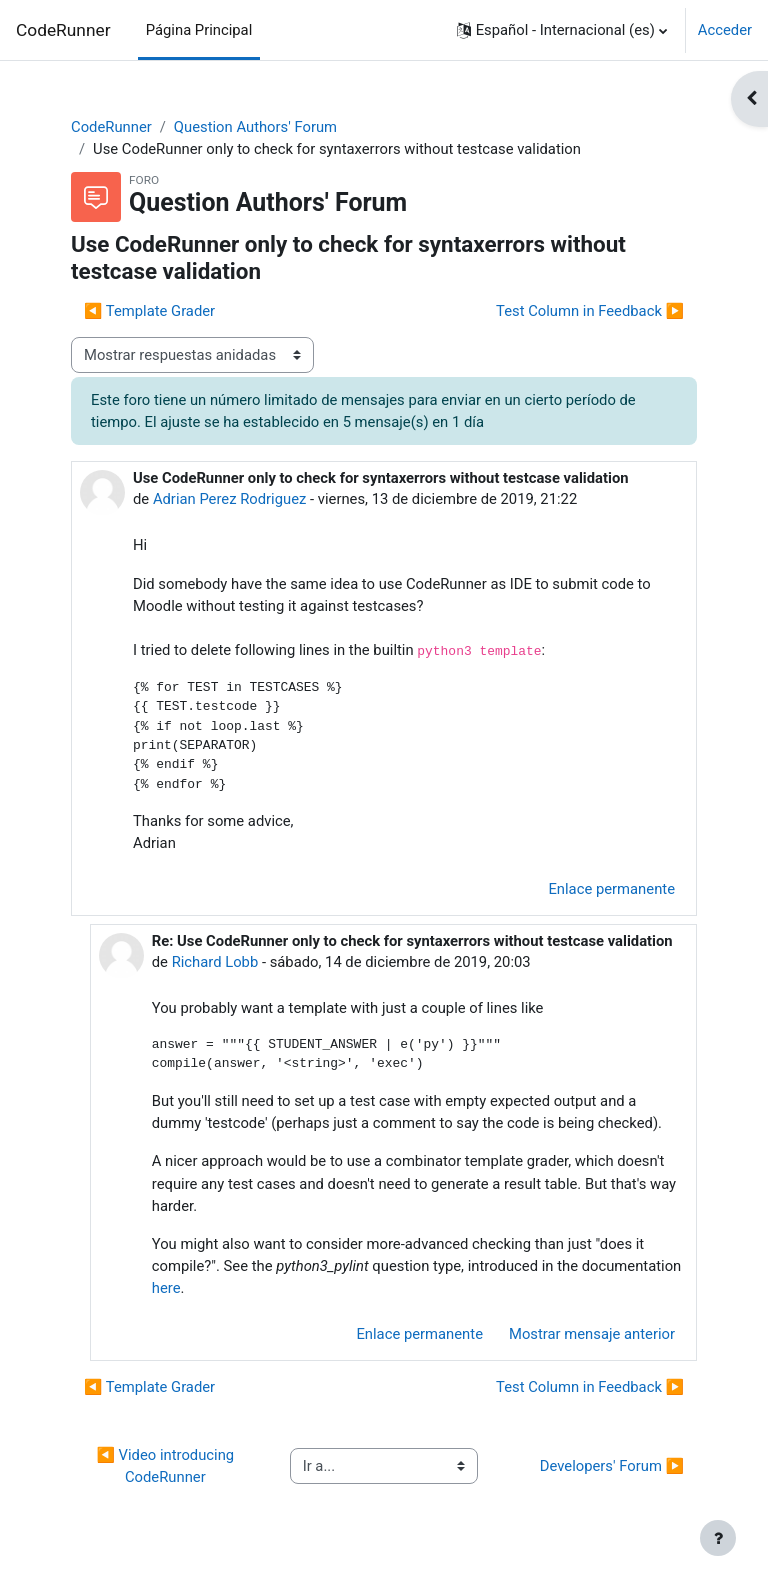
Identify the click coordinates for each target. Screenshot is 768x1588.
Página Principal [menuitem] (199, 30)
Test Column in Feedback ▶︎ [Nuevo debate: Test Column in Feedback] (590, 311)
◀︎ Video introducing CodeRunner (166, 1466)
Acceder (725, 30)
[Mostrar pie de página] (718, 1538)
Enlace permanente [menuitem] (611, 889)
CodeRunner (63, 30)
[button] (562, 30)
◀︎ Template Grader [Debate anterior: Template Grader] (149, 311)
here (166, 1288)
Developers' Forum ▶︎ (612, 1466)
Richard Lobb (215, 962)
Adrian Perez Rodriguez (230, 499)
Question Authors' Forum (255, 127)
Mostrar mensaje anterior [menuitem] (592, 1334)
